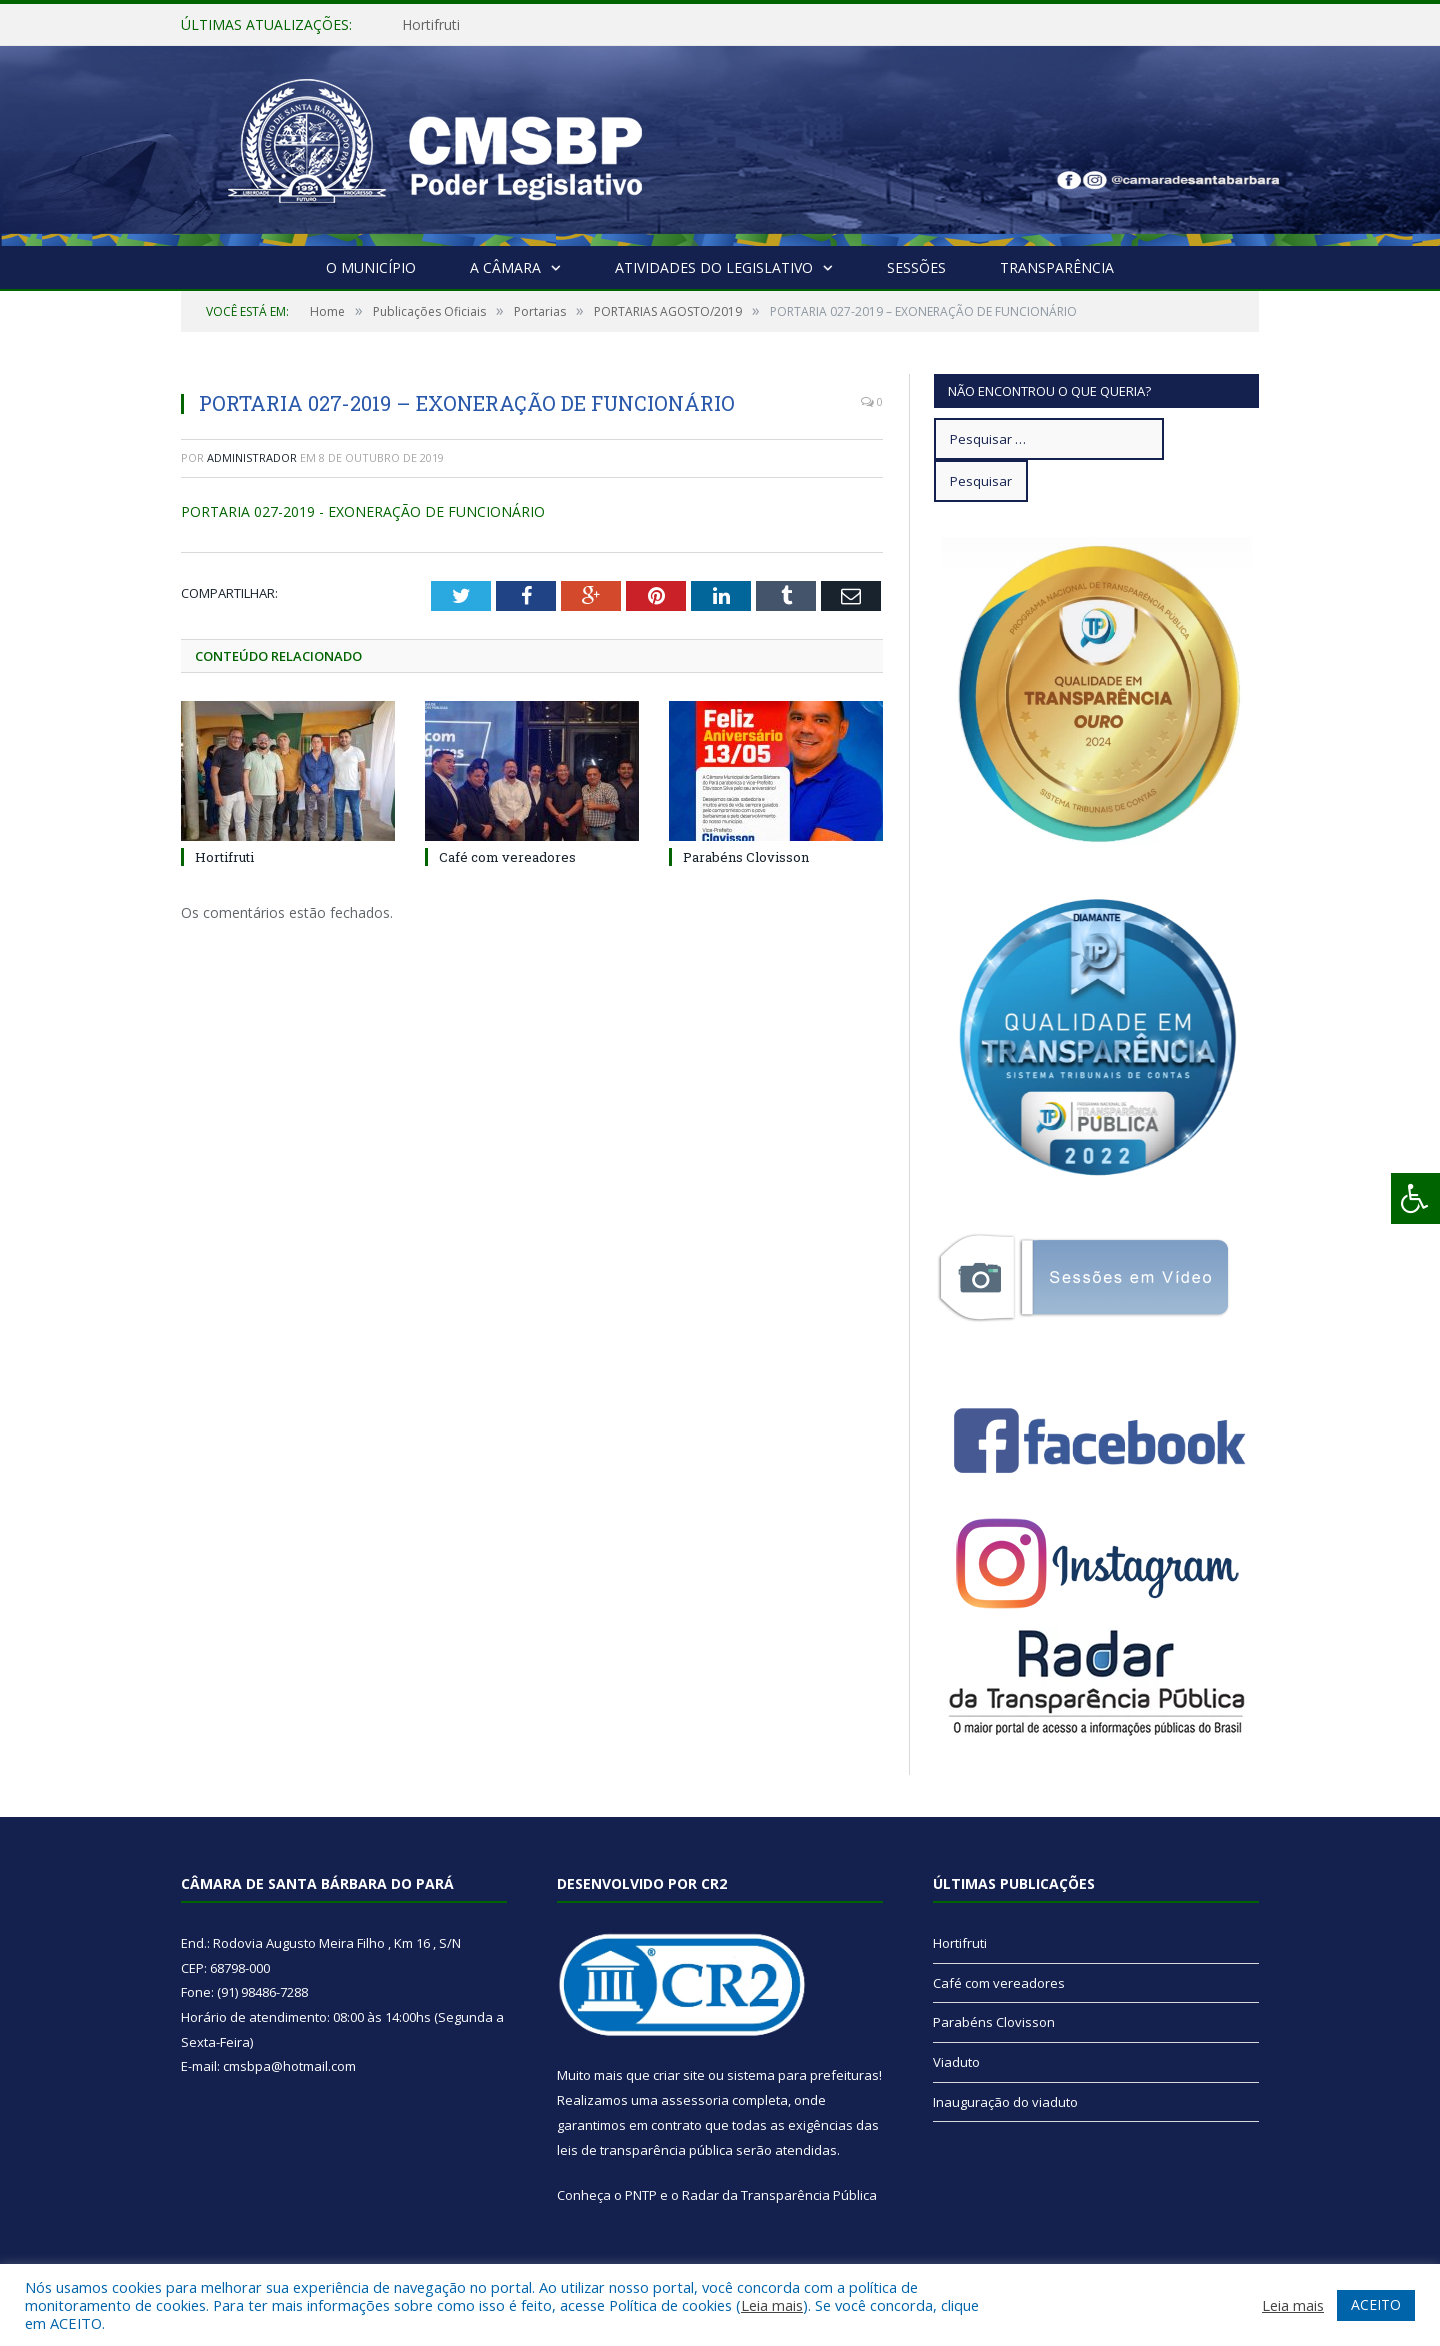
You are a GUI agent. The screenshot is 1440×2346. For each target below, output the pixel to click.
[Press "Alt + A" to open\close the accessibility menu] (1415, 1198)
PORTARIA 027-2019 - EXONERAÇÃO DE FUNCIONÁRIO (363, 511)
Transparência (1057, 267)
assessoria (695, 2100)
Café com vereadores (507, 857)
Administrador (252, 457)
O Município (371, 267)
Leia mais (772, 2305)
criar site (679, 2075)
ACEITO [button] (1376, 2304)
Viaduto (956, 2062)
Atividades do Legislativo (714, 267)
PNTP (641, 2195)
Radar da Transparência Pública (779, 2195)
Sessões (916, 267)
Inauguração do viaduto (1005, 2102)
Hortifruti (431, 25)
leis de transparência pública (645, 2150)
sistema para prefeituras (803, 2075)
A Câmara (505, 267)
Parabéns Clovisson (746, 857)
